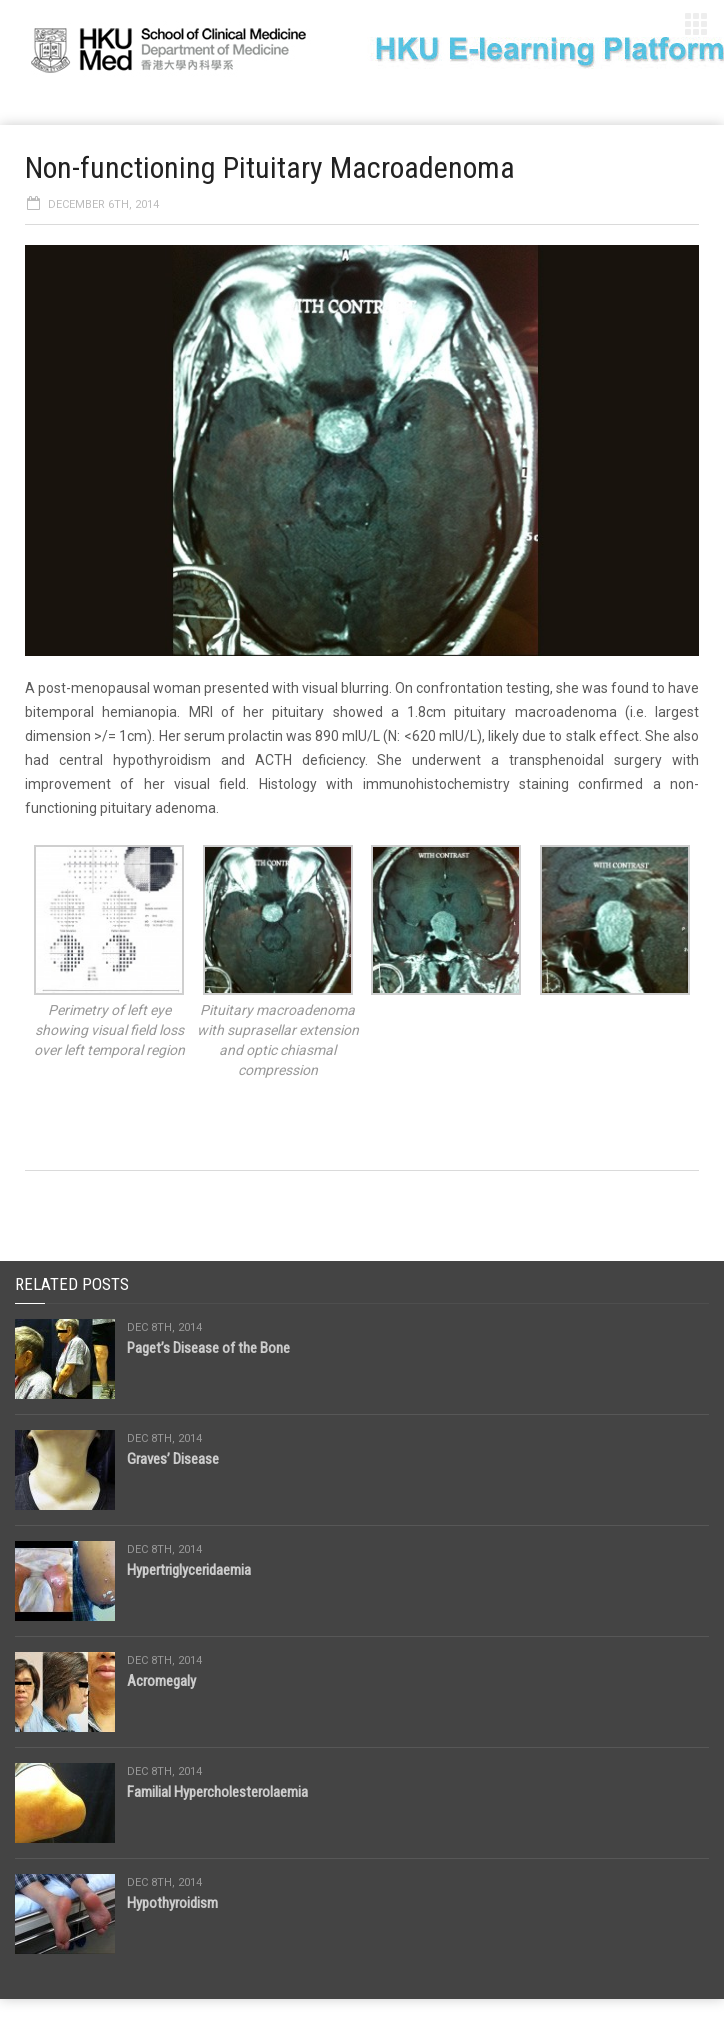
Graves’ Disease (173, 1459)
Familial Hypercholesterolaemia (217, 1792)
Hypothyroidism (172, 1903)
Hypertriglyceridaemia (189, 1570)
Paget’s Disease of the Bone (208, 1348)
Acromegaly (161, 1681)
